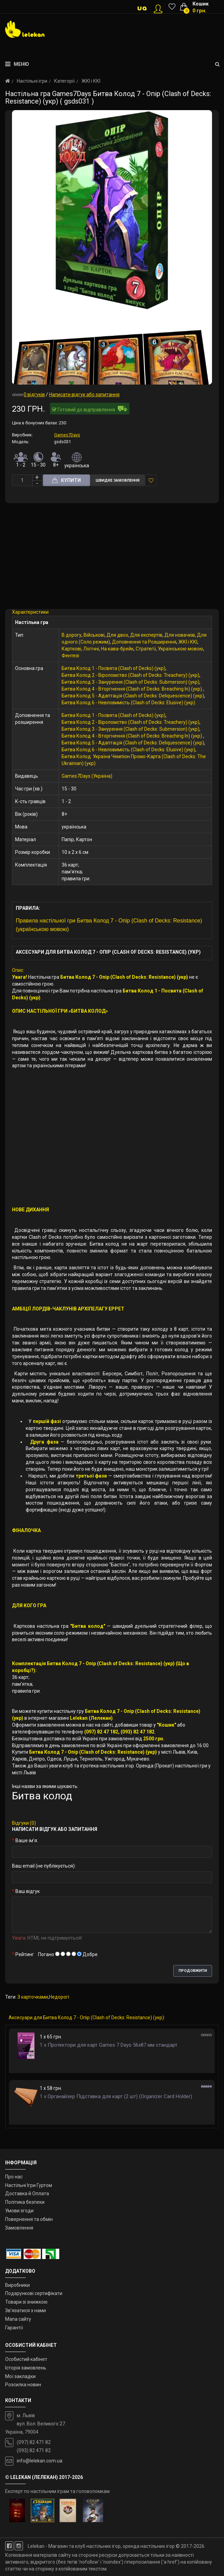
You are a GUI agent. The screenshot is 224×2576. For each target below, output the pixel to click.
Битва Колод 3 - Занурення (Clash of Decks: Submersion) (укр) (130, 682)
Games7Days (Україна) (87, 776)
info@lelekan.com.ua (39, 2460)
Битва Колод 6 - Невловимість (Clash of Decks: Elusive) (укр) (128, 702)
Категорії (64, 81)
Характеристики (30, 612)
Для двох (117, 635)
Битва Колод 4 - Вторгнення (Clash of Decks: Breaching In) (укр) (132, 689)
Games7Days (67, 434)
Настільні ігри (32, 81)
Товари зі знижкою (26, 2302)
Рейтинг (24, 1954)
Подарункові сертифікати (33, 2293)
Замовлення (19, 2228)
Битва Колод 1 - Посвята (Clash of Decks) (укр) (113, 668)
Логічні (91, 648)
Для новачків (179, 635)
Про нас (14, 2176)
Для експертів (146, 635)
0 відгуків (34, 394)
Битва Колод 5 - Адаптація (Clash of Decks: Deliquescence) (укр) (133, 695)
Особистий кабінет (26, 2359)
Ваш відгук (27, 1891)
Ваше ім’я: (26, 1840)
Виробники (17, 2285)
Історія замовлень (25, 2368)
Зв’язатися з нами (25, 2310)
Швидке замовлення (117, 480)
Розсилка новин (23, 2384)
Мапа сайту (18, 2319)
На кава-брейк (117, 648)
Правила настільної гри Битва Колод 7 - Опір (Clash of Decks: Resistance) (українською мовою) (109, 925)
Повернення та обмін (29, 2219)
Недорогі (59, 1997)
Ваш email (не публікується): (44, 1866)
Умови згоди (19, 2210)
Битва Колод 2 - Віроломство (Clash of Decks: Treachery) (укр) (130, 675)
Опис (17, 970)
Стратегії (146, 648)
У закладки (151, 480)
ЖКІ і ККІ (91, 81)
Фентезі (70, 655)
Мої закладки (20, 2376)
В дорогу (72, 635)
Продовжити (192, 1970)
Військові (94, 635)
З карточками (32, 1997)
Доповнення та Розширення (144, 642)
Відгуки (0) (24, 1823)
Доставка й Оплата (27, 2193)
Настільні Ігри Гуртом (28, 2185)
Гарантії (14, 2327)
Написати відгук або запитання (84, 394)
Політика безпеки (25, 2202)
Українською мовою (180, 648)
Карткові (71, 648)
